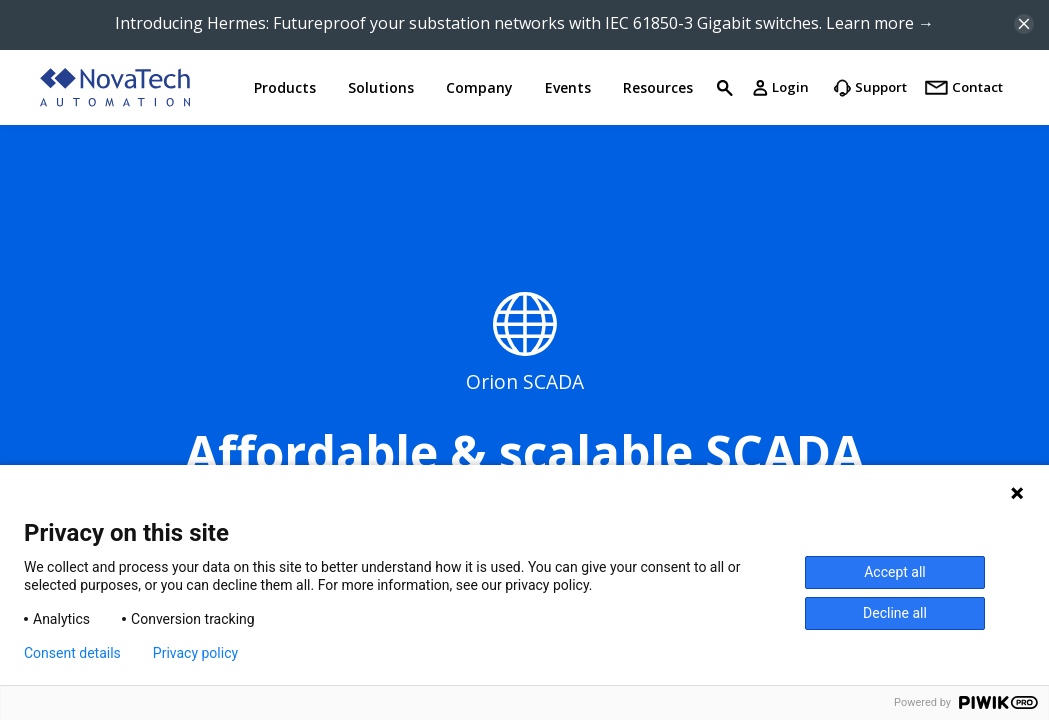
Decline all (895, 613)
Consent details (72, 653)
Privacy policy (195, 653)
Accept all (895, 572)
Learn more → (880, 23)
